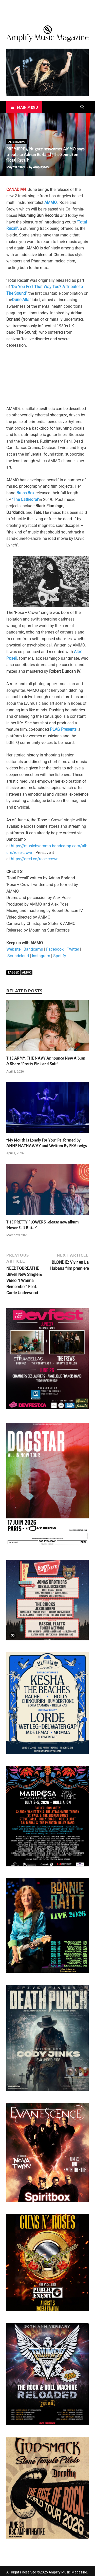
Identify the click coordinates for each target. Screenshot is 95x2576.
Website (13, 949)
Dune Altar (21, 299)
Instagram (41, 955)
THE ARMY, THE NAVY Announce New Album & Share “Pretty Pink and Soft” (45, 1060)
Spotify (59, 955)
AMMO (26, 972)
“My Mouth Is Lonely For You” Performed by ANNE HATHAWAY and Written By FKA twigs (46, 1142)
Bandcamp (33, 949)
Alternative (16, 142)
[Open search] (82, 107)
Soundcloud (18, 955)
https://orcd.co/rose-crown (35, 858)
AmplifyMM (41, 167)
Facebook (55, 949)
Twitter (73, 949)
